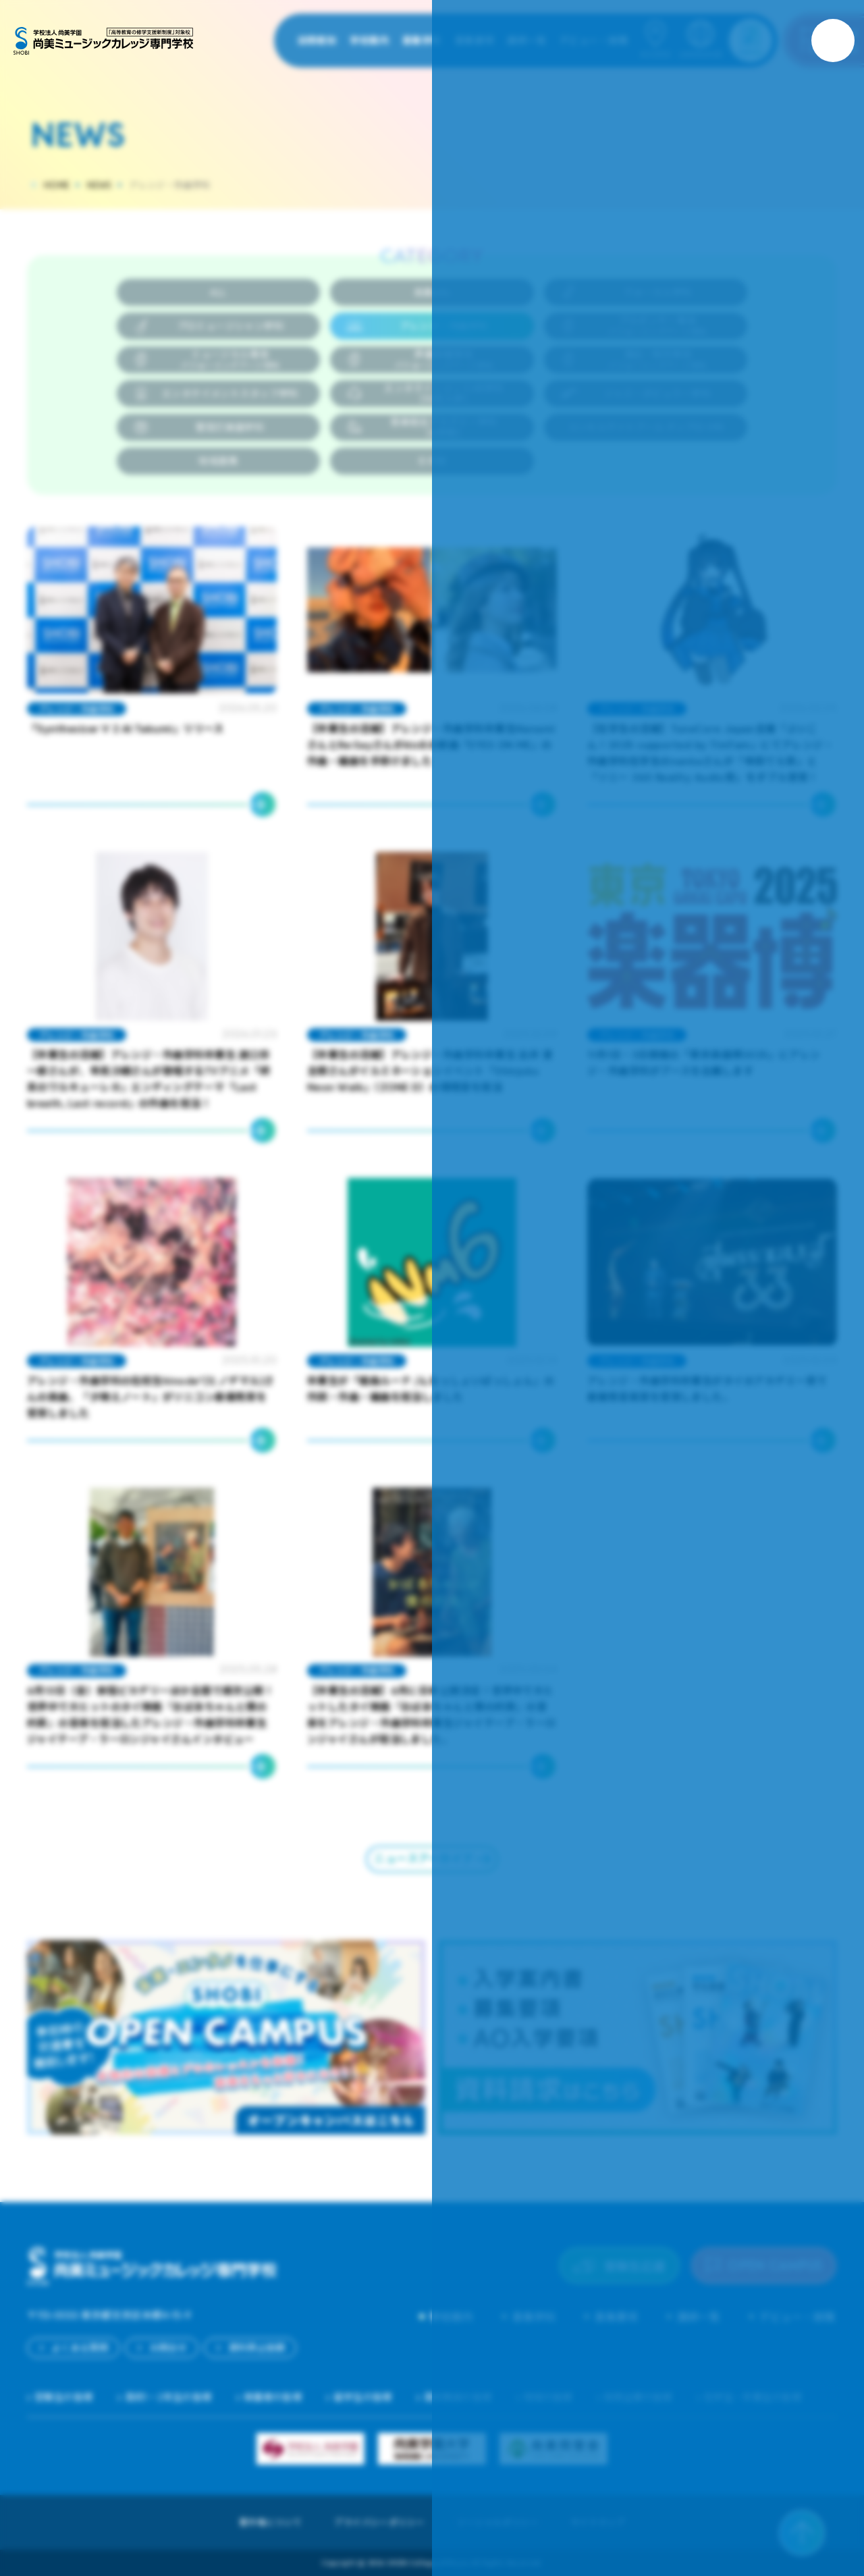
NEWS (99, 185)
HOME (57, 185)
